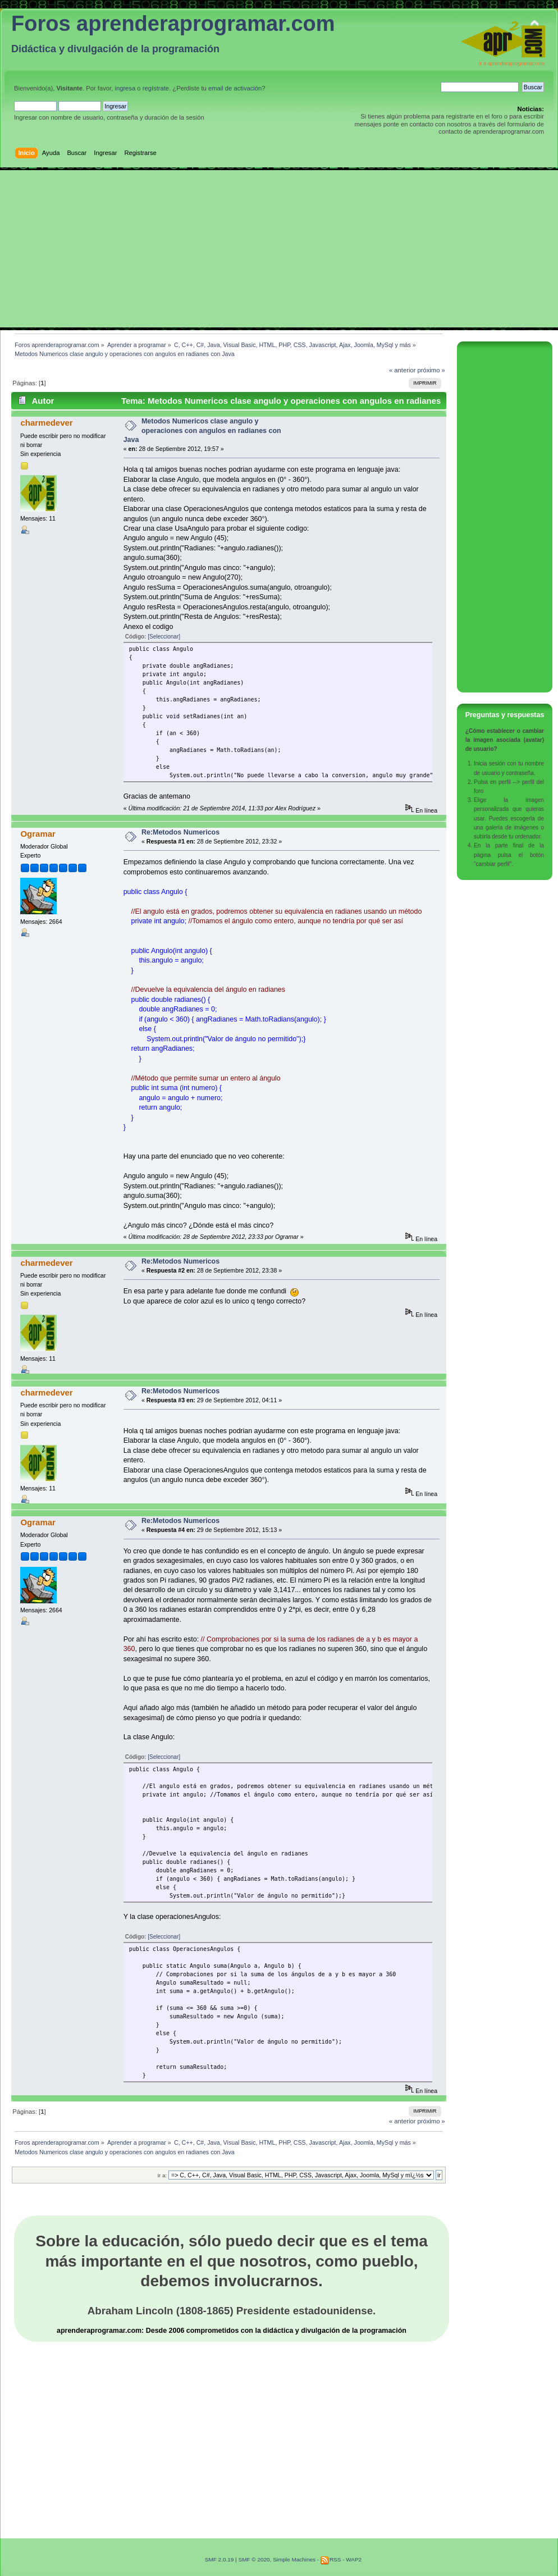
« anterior (402, 370)
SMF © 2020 (253, 2559)
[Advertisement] (279, 248)
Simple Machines (294, 2559)
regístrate (156, 88)
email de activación (235, 88)
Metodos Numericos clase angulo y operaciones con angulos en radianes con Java (202, 430)
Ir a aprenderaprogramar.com (512, 63)
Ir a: (161, 2175)
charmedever (46, 422)
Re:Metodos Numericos (180, 832)
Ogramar (37, 833)
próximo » (431, 370)
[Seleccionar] (164, 636)
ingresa (125, 88)
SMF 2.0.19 (219, 2559)
